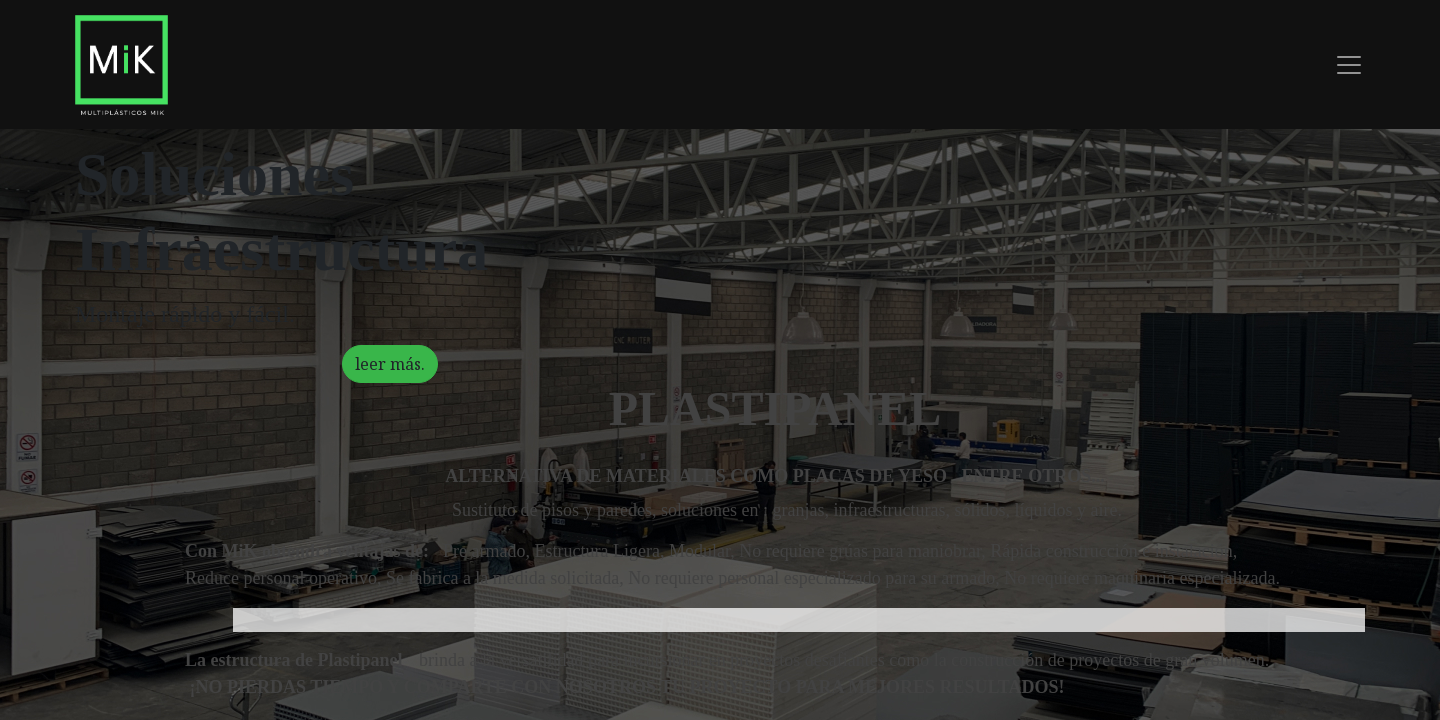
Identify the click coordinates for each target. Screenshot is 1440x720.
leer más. (390, 367)
